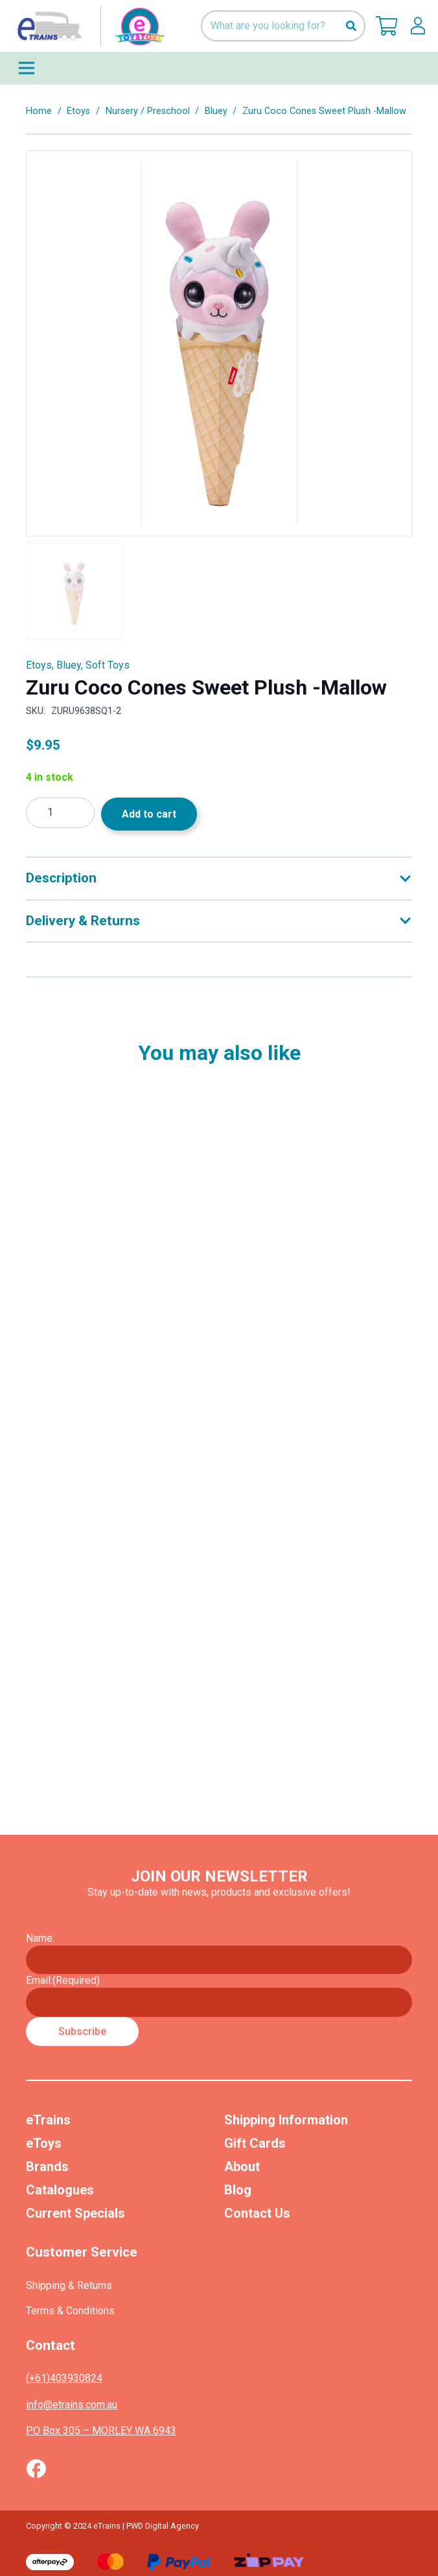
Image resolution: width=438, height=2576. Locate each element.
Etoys (78, 111)
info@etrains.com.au (71, 2404)
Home (39, 111)
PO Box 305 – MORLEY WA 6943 (101, 2430)
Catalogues (60, 2190)
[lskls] (418, 26)
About (242, 2166)
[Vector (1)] (36, 2468)
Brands (47, 2166)
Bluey (216, 111)
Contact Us (257, 2213)
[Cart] (386, 26)
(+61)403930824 (64, 2378)
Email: (63, 1980)
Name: (40, 1938)
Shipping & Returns (69, 2285)
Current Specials (75, 2213)
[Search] (350, 26)
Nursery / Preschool (148, 111)
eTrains (48, 2120)
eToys (44, 2143)
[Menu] (219, 68)
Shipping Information (286, 2120)
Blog (237, 2190)
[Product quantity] (60, 813)
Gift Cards (255, 2143)
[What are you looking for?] (283, 26)
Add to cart (149, 814)
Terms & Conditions (70, 2311)
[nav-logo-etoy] (88, 26)
